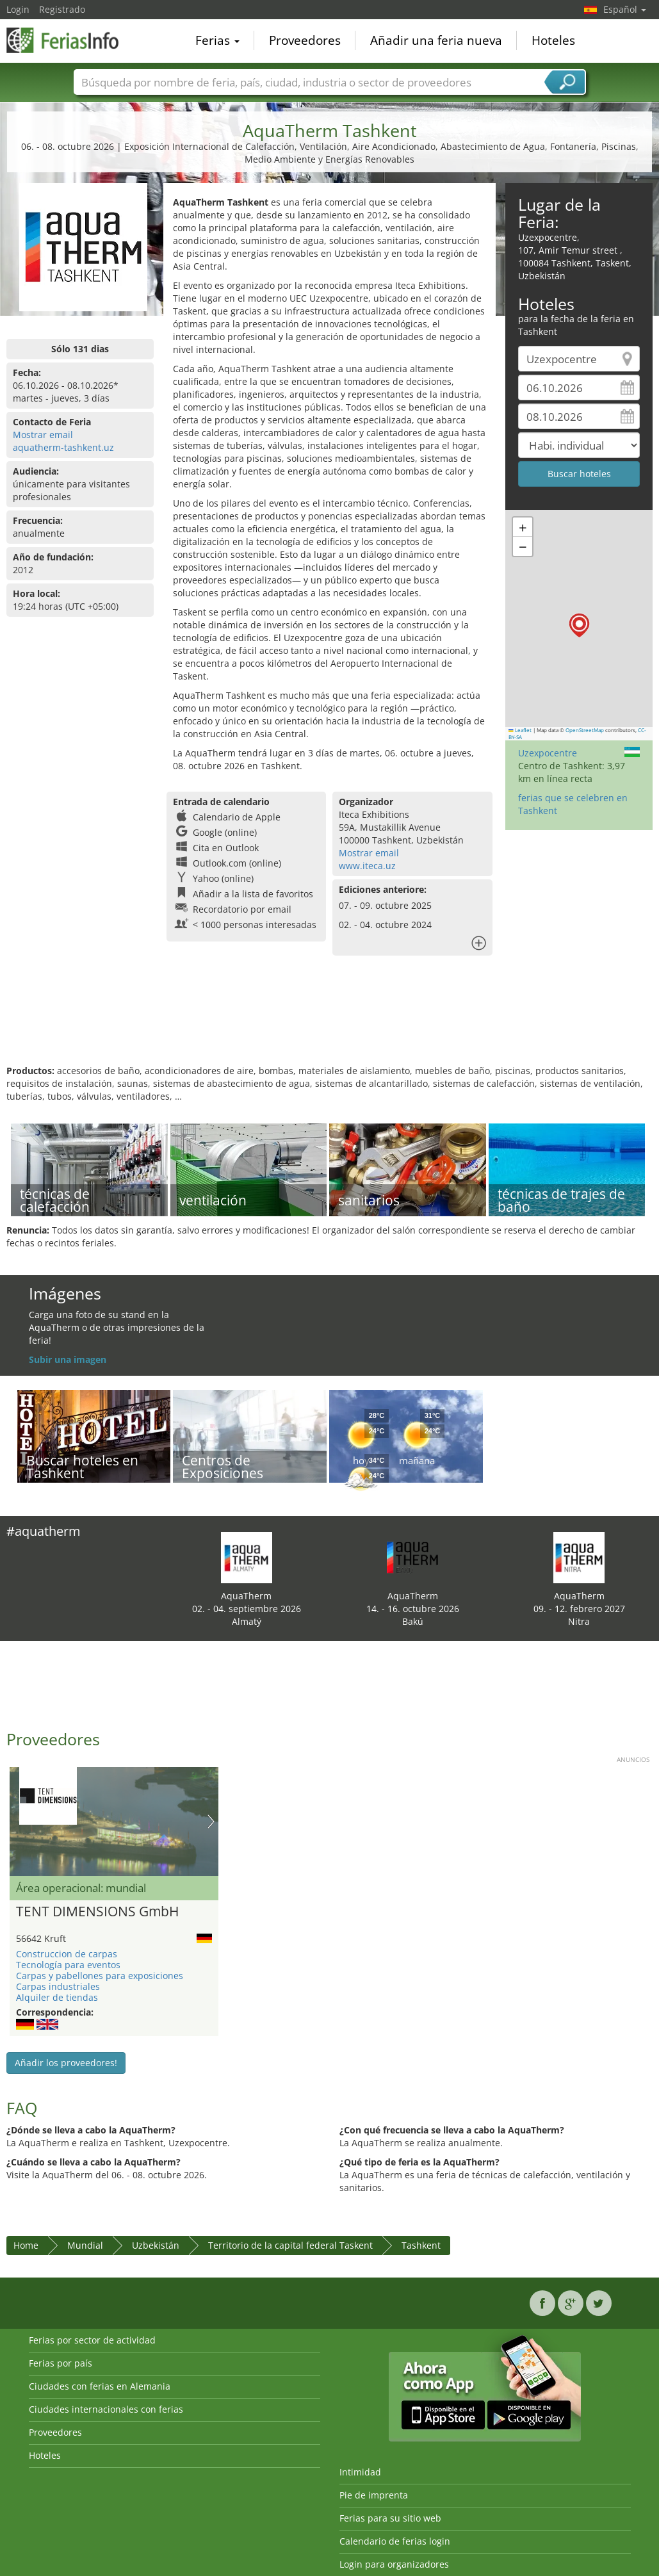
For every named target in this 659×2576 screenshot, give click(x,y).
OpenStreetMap (584, 730)
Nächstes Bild (211, 1821)
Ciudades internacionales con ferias (106, 2409)
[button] (579, 625)
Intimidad (360, 2472)
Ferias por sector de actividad (92, 2340)
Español (624, 9)
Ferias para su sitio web (390, 2518)
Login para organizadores (394, 2564)
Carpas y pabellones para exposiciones (99, 1975)
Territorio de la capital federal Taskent (290, 2245)
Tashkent (421, 2245)
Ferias (217, 41)
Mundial (85, 2245)
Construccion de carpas (66, 1954)
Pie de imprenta (373, 2495)
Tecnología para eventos (68, 1965)
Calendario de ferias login (394, 2541)
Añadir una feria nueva (436, 41)
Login (17, 9)
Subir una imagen (67, 1359)
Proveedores (305, 41)
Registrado (62, 9)
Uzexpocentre (547, 753)
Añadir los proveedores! (66, 2063)
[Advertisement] (327, 1023)
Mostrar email (43, 434)
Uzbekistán (155, 2245)
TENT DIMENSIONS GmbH (97, 1911)
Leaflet (520, 730)
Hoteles (553, 41)
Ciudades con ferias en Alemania (99, 2386)
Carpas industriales (58, 1986)
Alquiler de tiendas (57, 1997)
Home (25, 2245)
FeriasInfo (70, 40)
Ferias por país (60, 2363)
